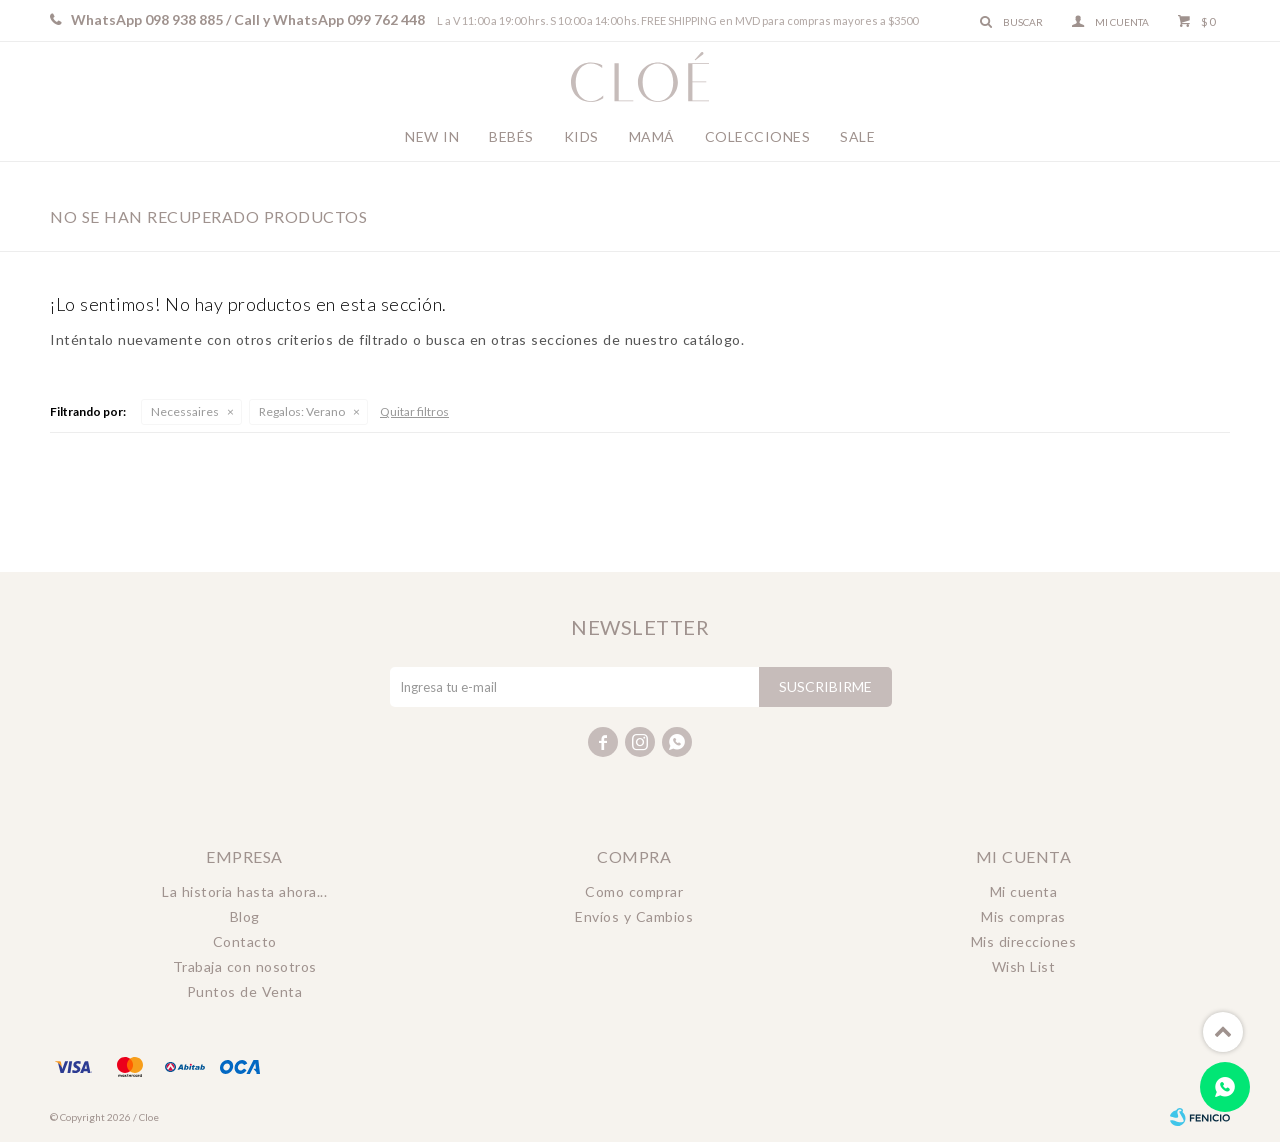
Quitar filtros (414, 411)
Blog (245, 916)
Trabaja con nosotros (245, 966)
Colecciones (758, 136)
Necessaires (185, 411)
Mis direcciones (1024, 941)
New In (432, 136)
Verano (302, 411)
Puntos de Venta (245, 991)
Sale (857, 136)
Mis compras (1023, 916)
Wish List (1024, 966)
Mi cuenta (1024, 891)
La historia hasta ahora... (244, 891)
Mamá (652, 136)
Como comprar (634, 891)
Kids (581, 136)
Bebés (511, 136)
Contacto (245, 941)
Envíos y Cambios (634, 916)
